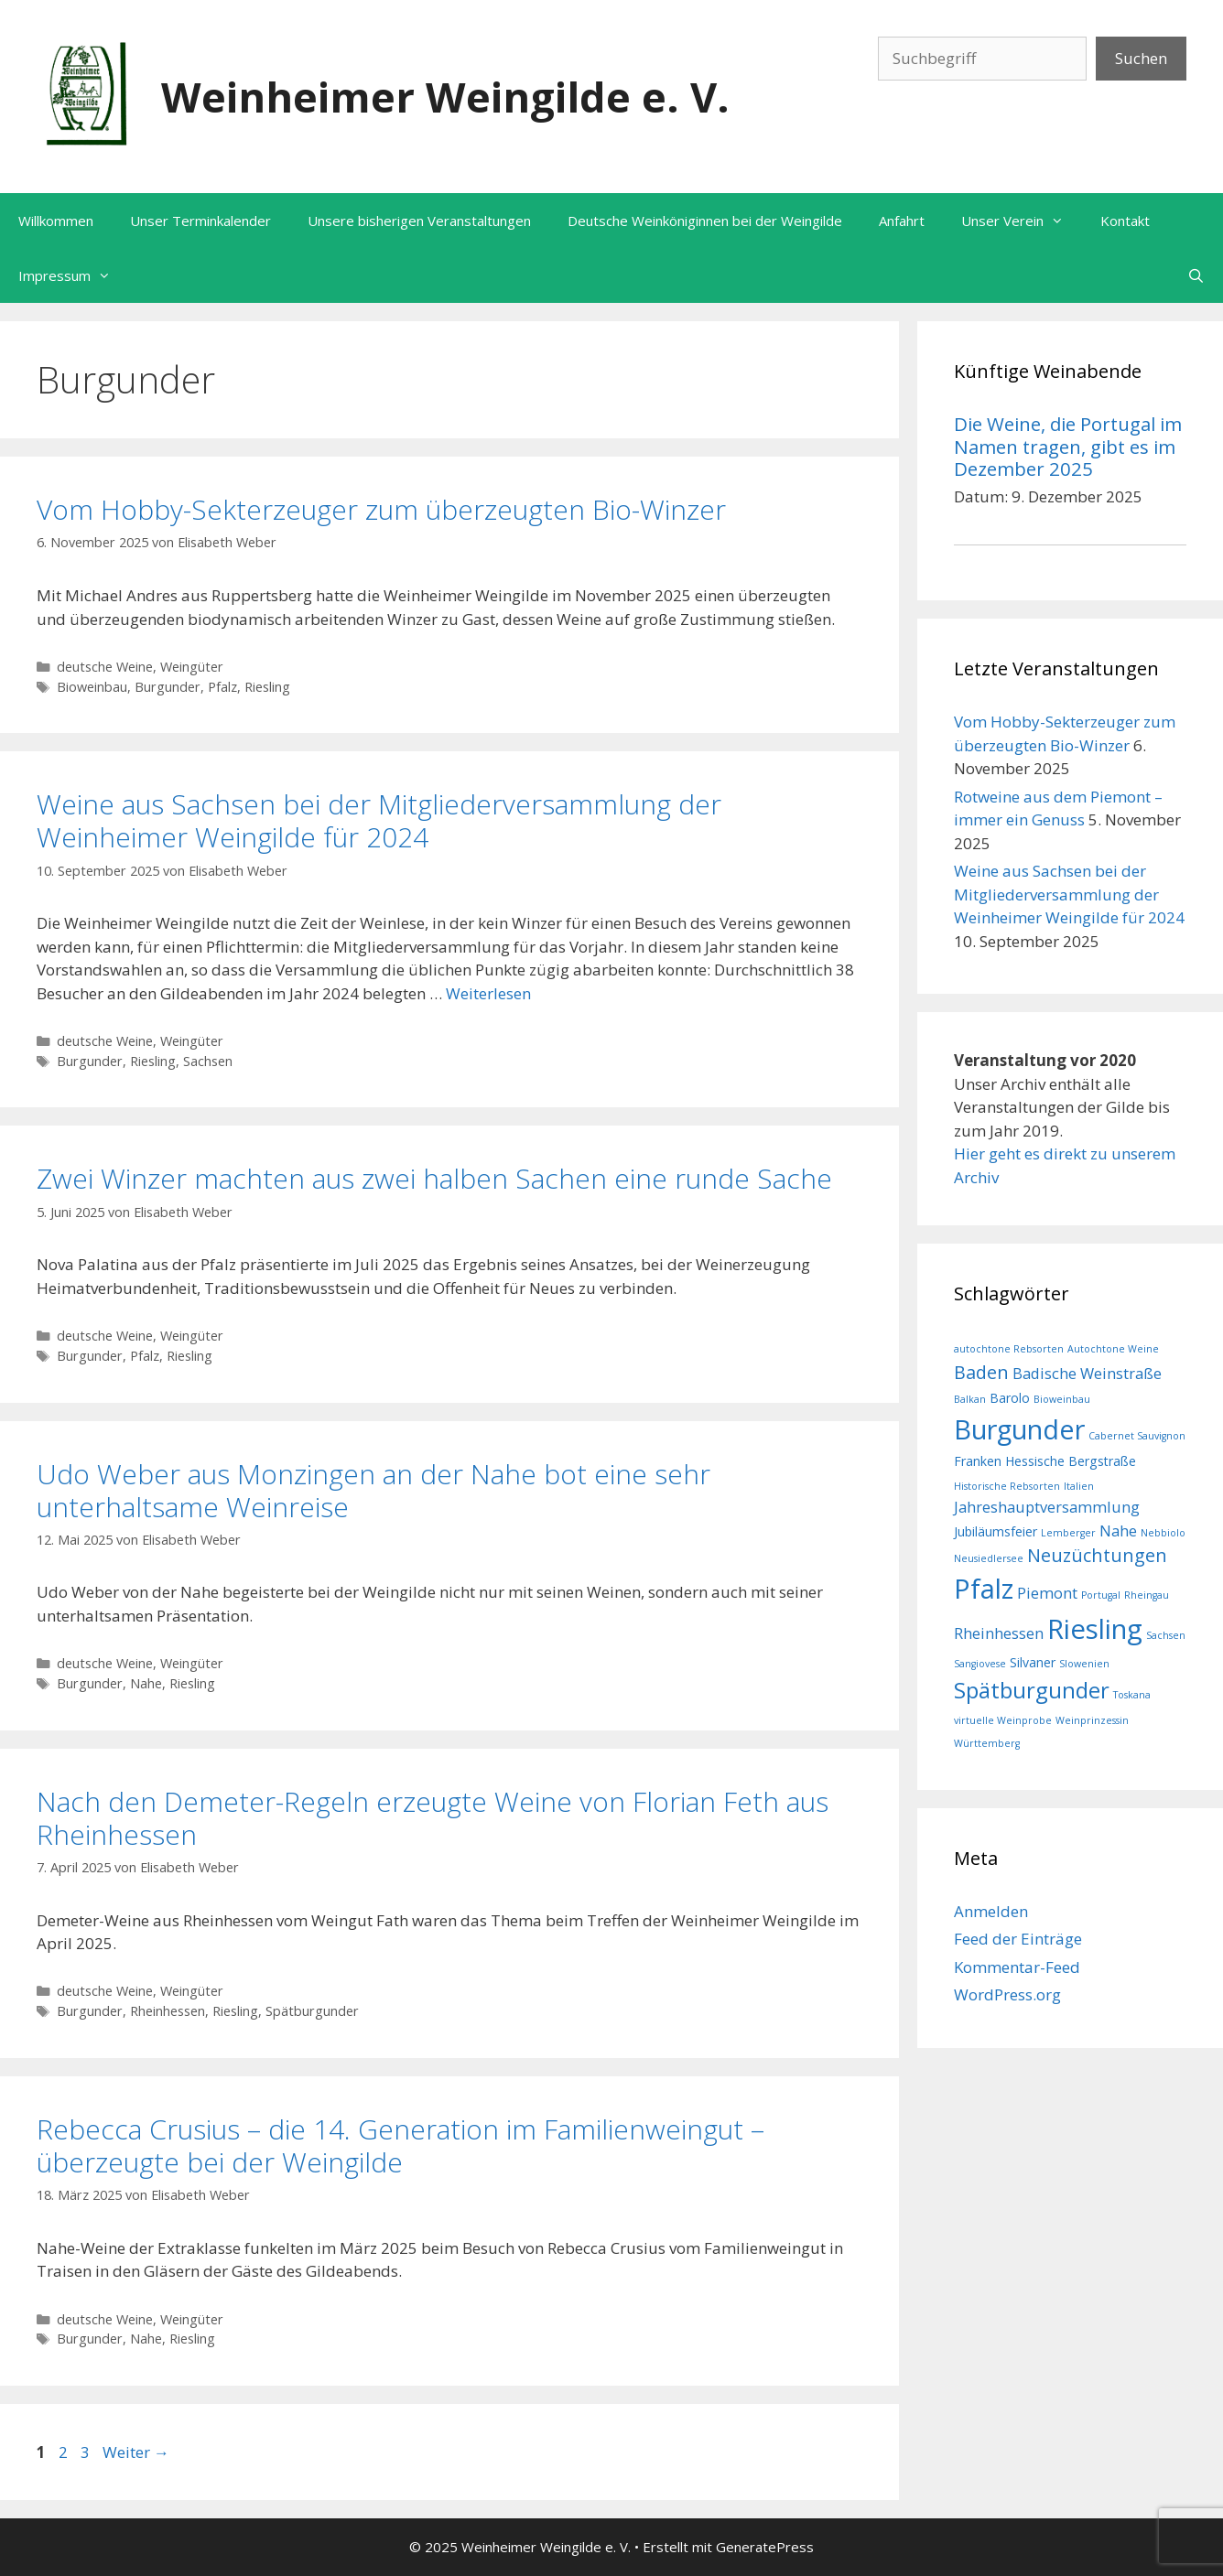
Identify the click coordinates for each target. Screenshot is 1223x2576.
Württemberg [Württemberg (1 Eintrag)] (987, 1743)
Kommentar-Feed (1017, 1967)
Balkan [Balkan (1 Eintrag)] (970, 1399)
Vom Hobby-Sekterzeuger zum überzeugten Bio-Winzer (381, 509)
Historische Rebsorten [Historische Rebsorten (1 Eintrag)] (1007, 1486)
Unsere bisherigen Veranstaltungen (419, 220)
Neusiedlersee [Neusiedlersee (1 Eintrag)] (988, 1558)
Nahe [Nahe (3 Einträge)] (1118, 1530)
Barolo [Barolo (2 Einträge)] (1010, 1398)
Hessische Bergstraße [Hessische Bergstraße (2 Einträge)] (1070, 1461)
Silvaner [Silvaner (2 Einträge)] (1032, 1662)
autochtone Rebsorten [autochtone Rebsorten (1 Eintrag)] (1009, 1348)
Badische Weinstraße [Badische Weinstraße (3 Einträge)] (1087, 1373)
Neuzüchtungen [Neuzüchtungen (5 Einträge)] (1097, 1555)
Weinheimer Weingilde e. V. (445, 96)
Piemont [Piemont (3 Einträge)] (1047, 1592)
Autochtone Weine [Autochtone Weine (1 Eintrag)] (1113, 1348)
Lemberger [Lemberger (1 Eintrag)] (1068, 1532)
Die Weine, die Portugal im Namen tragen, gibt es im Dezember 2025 (1068, 446)
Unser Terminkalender (200, 220)
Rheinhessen (167, 2011)
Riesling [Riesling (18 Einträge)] (1094, 1629)
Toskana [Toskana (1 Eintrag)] (1132, 1694)
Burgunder (167, 686)
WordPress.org (1007, 1994)
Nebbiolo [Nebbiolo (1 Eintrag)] (1163, 1532)
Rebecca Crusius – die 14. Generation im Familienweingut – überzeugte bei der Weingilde (400, 2145)
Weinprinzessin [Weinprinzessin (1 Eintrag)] (1092, 1720)
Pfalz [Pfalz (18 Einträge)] (983, 1588)
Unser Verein (1021, 220)
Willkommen (55, 220)
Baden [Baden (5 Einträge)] (981, 1372)
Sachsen (208, 1061)
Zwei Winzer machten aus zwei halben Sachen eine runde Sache (434, 1178)
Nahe (146, 1683)
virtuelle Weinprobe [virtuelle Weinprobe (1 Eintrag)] (1003, 1720)
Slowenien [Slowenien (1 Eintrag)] (1084, 1663)
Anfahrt (902, 220)
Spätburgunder (312, 2011)
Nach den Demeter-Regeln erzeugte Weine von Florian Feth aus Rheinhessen (432, 1818)
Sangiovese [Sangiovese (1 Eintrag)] (980, 1663)
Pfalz (222, 686)
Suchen (1141, 58)
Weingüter (191, 666)
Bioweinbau (92, 686)
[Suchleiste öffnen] (1196, 275)
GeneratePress (765, 2547)
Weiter (136, 2452)
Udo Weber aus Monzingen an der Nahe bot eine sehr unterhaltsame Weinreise (373, 1490)
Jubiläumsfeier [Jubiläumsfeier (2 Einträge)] (995, 1531)
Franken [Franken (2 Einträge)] (977, 1461)
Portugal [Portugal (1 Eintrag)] (1100, 1595)
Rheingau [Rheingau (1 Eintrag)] (1146, 1595)
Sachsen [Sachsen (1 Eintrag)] (1165, 1635)
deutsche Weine (105, 666)
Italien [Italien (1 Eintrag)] (1079, 1486)
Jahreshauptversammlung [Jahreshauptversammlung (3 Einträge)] (1047, 1506)
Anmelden (991, 1911)
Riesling (267, 686)
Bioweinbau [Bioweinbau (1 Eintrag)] (1062, 1399)
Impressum (73, 275)
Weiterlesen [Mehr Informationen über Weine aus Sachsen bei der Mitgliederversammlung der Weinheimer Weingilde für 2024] (488, 993)
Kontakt (1125, 220)
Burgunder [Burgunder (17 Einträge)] (1019, 1429)
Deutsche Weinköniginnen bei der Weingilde (705, 220)
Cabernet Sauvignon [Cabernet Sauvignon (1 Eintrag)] (1136, 1435)
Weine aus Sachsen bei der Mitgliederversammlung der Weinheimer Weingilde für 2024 (379, 820)
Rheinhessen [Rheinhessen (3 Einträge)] (999, 1633)
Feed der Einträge (1018, 1938)
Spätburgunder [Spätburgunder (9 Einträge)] (1031, 1690)
